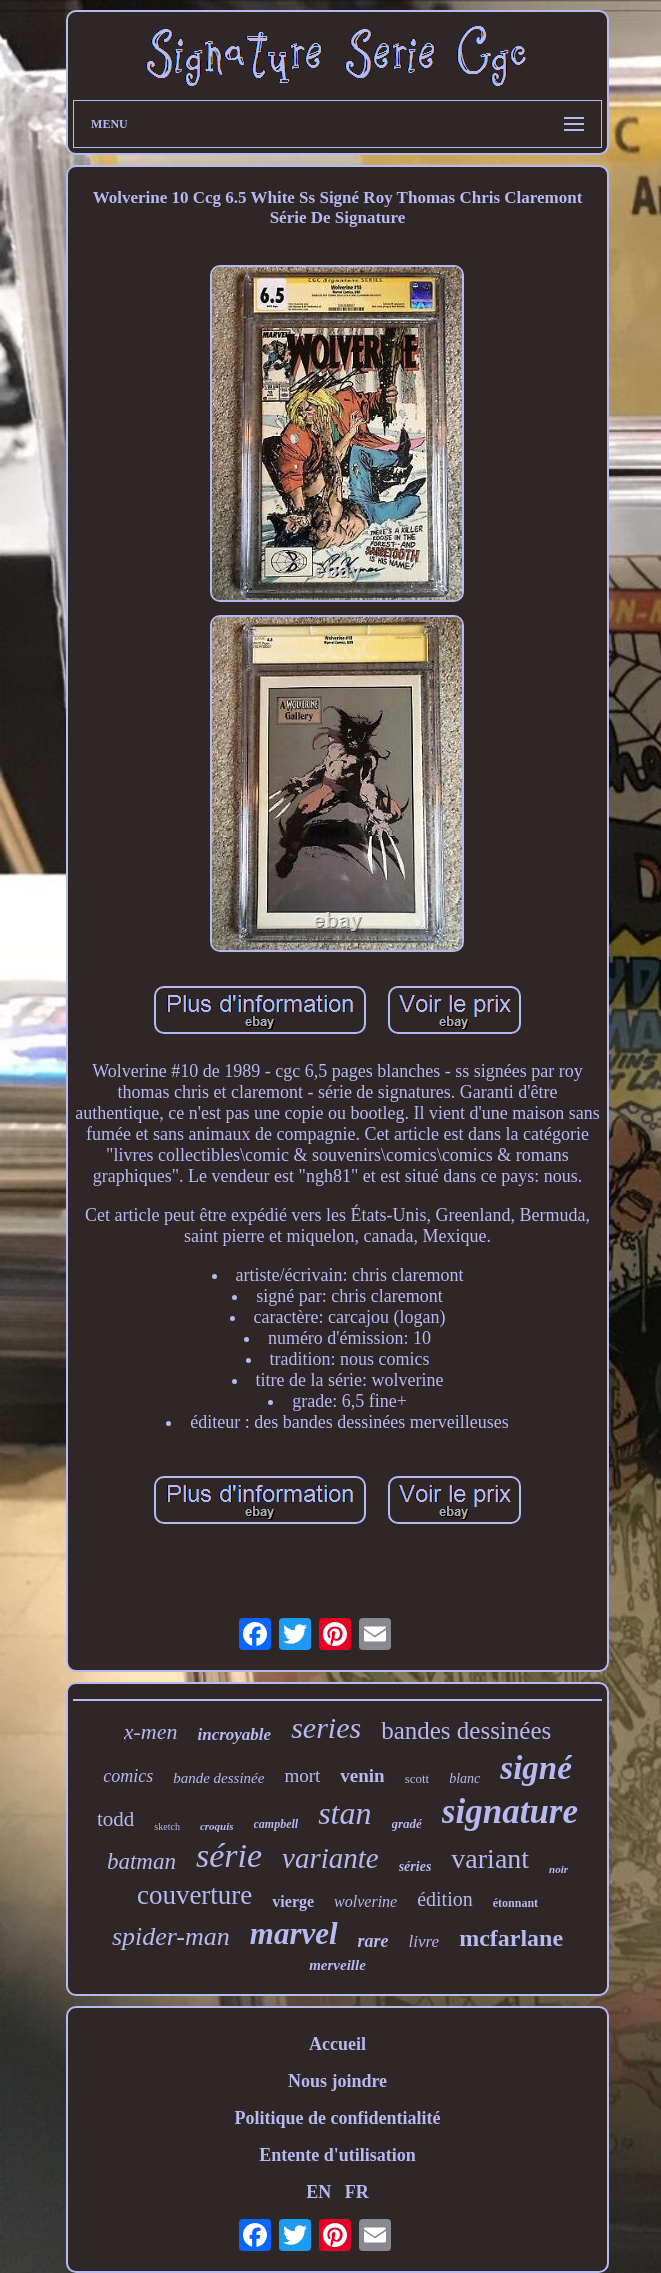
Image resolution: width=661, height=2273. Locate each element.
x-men (151, 1731)
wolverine (365, 1901)
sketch (167, 1826)
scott (417, 1778)
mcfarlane (511, 1938)
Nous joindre (337, 2081)
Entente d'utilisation (337, 2155)
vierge (293, 1901)
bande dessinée (218, 1778)
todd (115, 1819)
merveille (337, 1965)
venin (362, 1775)
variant (490, 1858)
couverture (194, 1895)
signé (536, 1768)
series (326, 1727)
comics (128, 1776)
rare (373, 1941)
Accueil (337, 2044)
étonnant (515, 1903)
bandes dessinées (466, 1730)
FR (357, 2192)
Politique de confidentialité (337, 2118)
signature (510, 1811)
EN (318, 2192)
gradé (407, 1823)
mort (302, 1775)
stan (344, 1813)
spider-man (171, 1936)
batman (141, 1861)
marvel (294, 1933)
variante (330, 1858)
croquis (217, 1826)
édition (445, 1899)
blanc (464, 1778)
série (229, 1855)
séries (415, 1866)
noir (558, 1869)
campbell (276, 1824)
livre (424, 1941)
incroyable (234, 1734)
